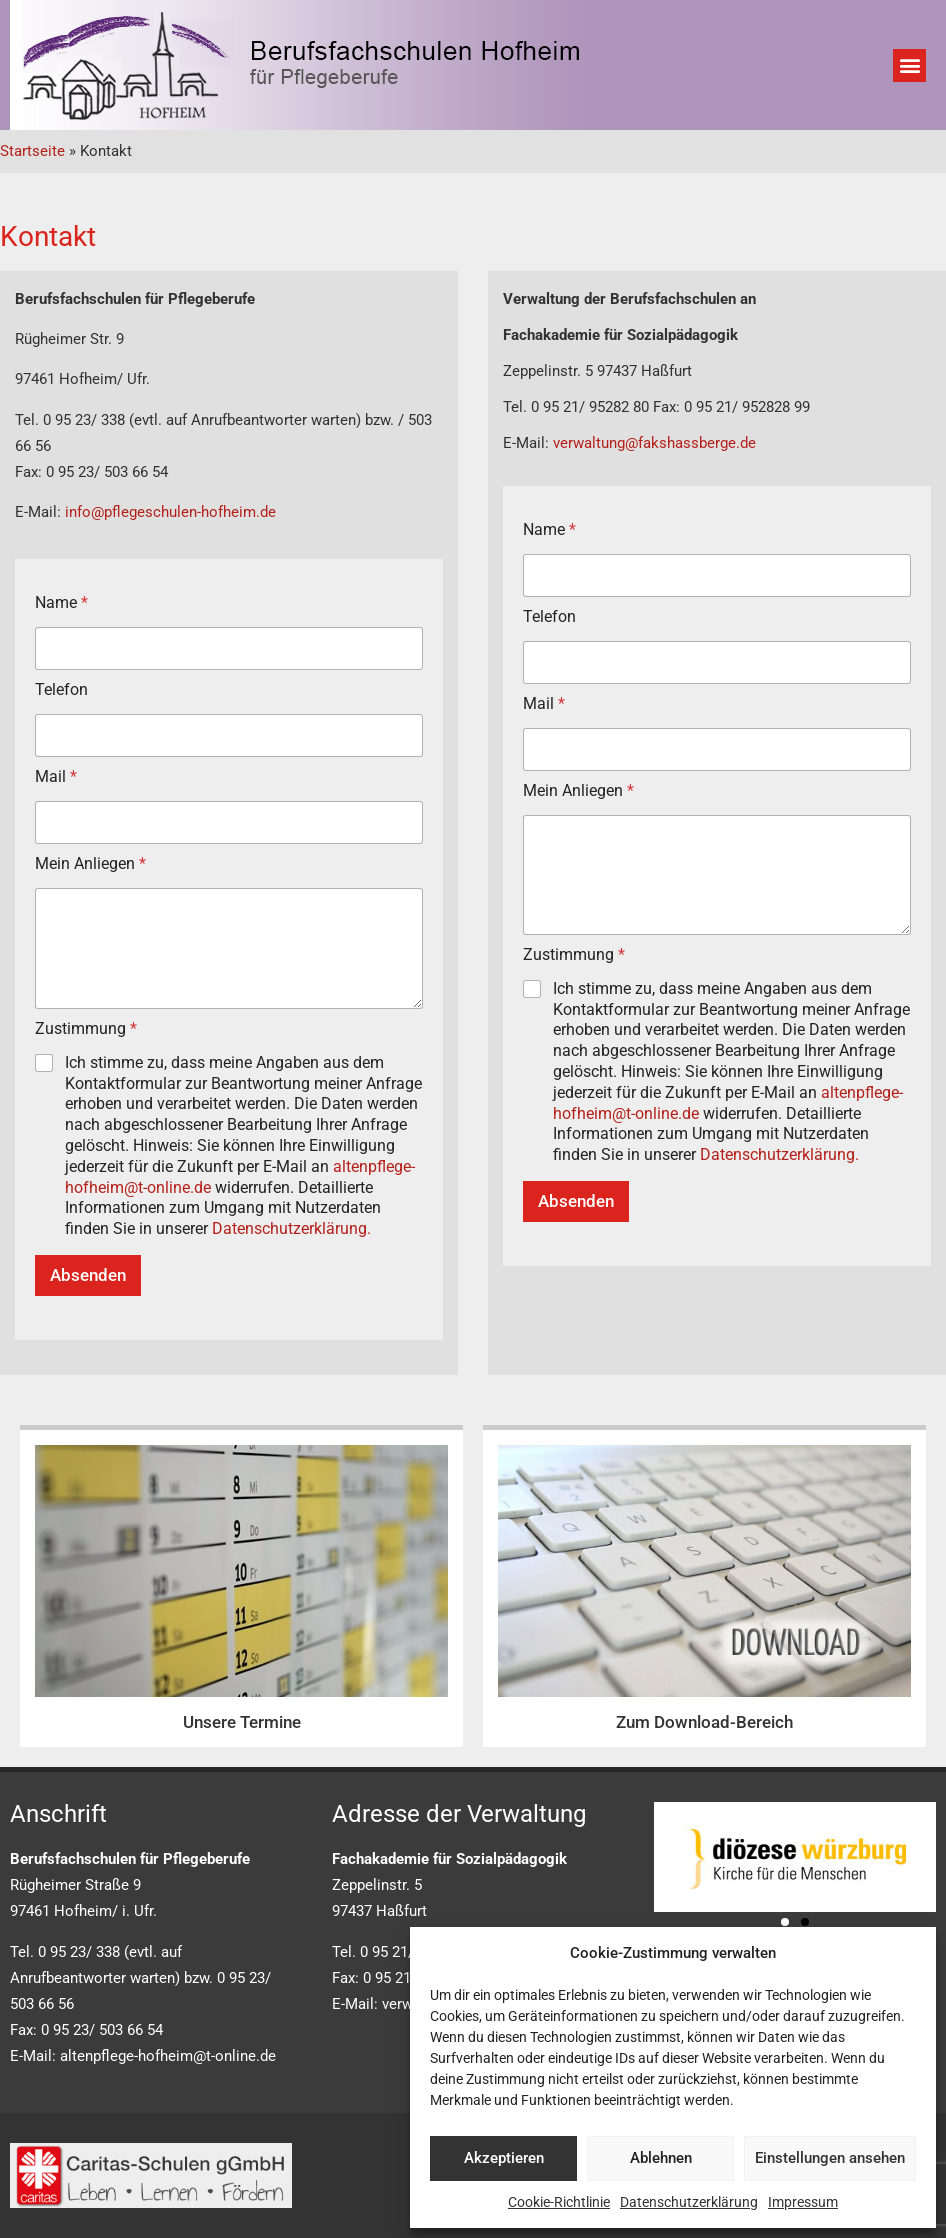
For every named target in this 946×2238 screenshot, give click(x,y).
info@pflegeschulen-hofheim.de (170, 512)
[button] (909, 65)
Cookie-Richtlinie (559, 2202)
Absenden (88, 1275)
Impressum (803, 2202)
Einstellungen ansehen (830, 2158)
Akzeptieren (504, 2158)
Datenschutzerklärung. (291, 1228)
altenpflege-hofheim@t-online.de (168, 2056)
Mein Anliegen (90, 863)
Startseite (32, 151)
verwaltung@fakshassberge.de (654, 443)
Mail (56, 776)
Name (61, 602)
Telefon (61, 689)
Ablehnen (661, 2158)
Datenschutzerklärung (689, 2202)
